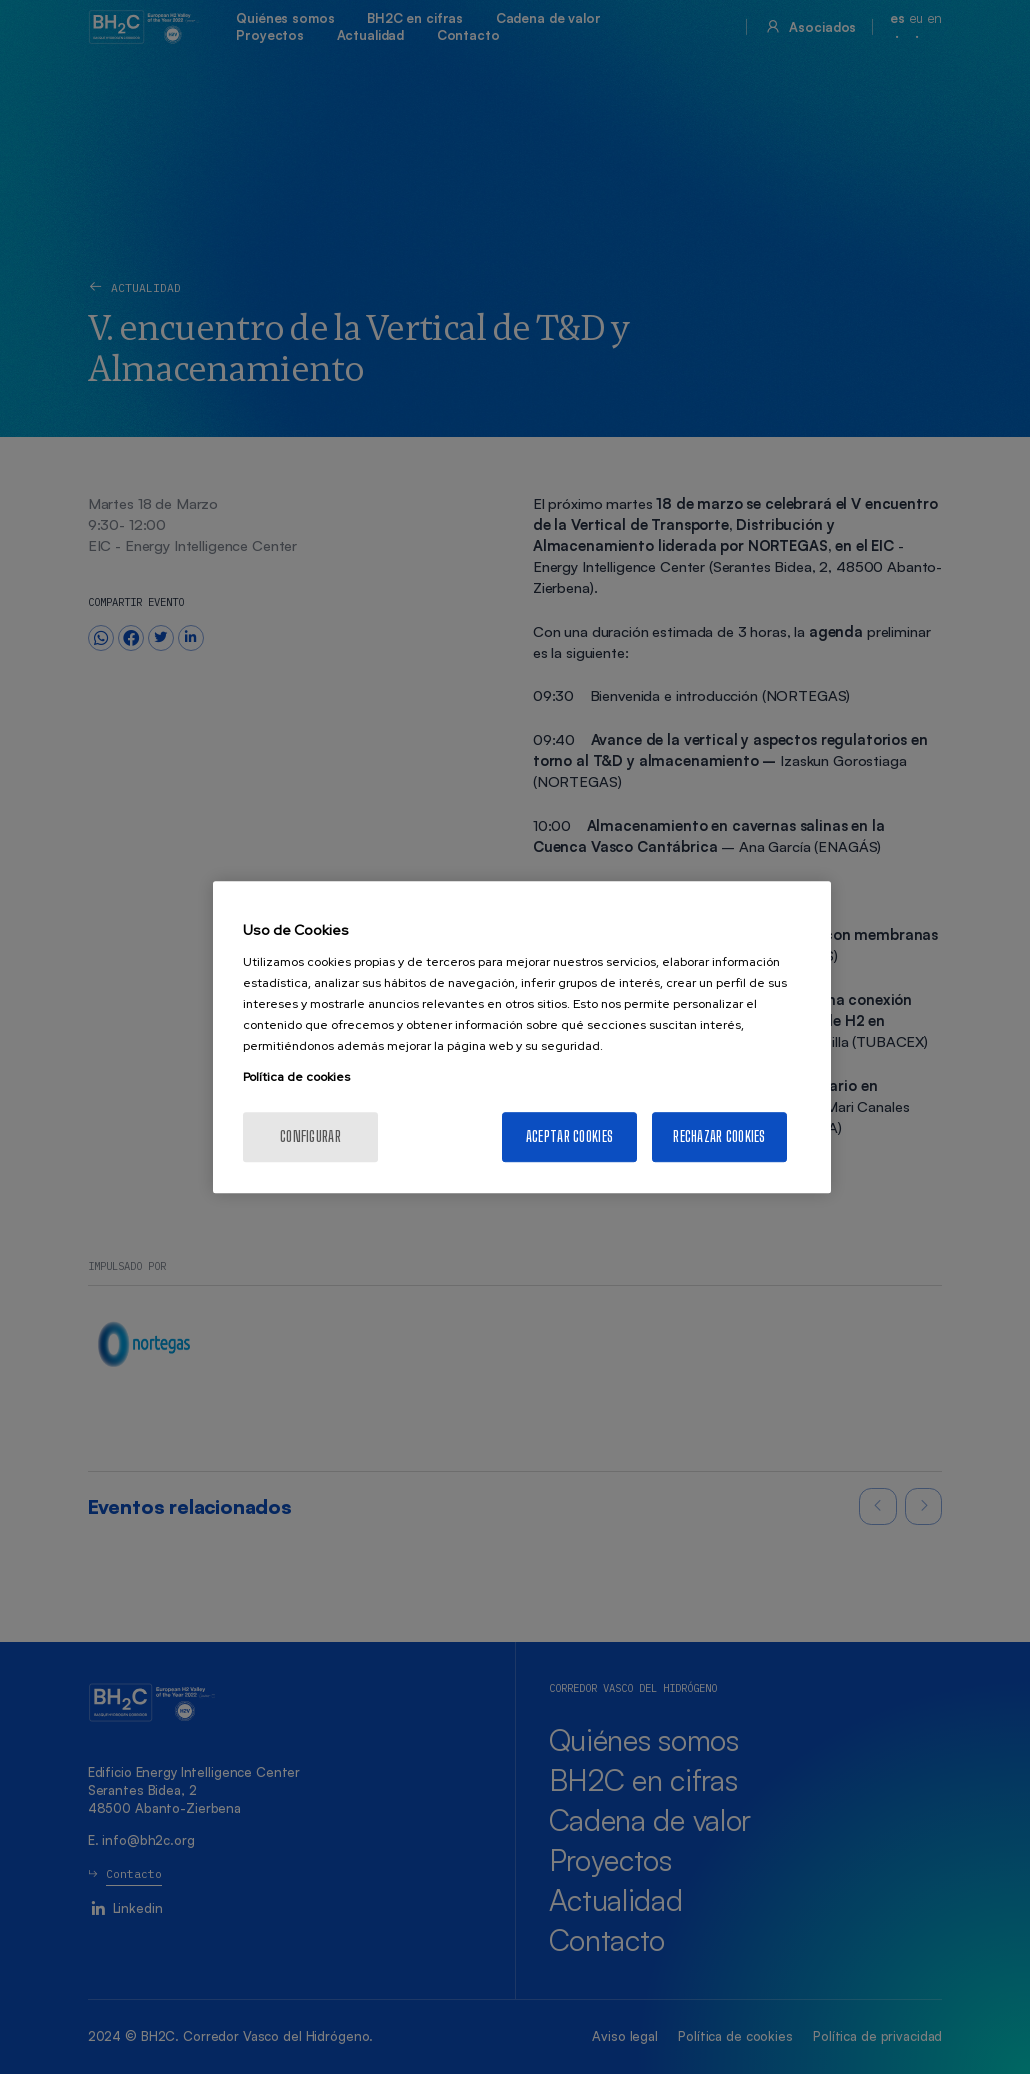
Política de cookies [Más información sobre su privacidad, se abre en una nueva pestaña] (296, 1077)
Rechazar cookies (719, 1136)
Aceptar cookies (569, 1136)
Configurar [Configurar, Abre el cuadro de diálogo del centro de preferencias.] (310, 1136)
